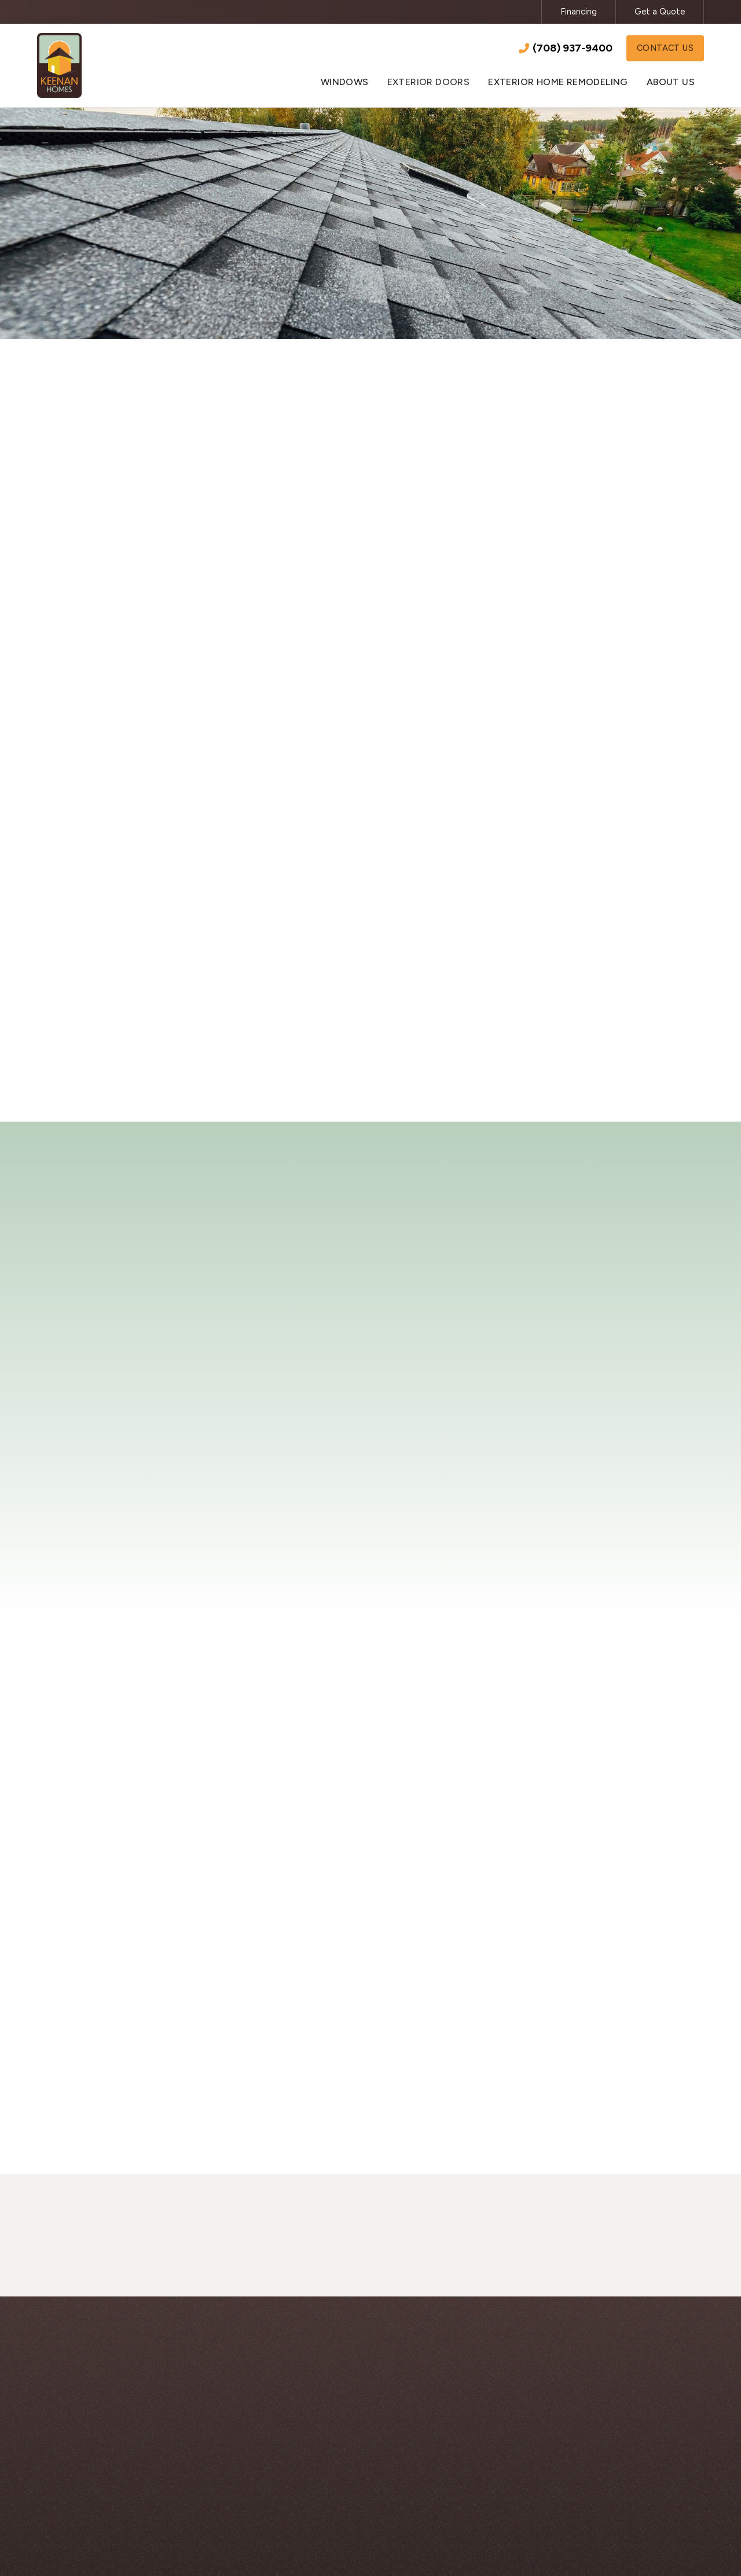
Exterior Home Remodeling (383, 2480)
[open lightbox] (184, 1872)
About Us (549, 2434)
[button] (344, 77)
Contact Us (665, 46)
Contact (175, 999)
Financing (578, 11)
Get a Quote (659, 11)
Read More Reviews (371, 1598)
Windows (346, 2434)
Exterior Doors (357, 2457)
